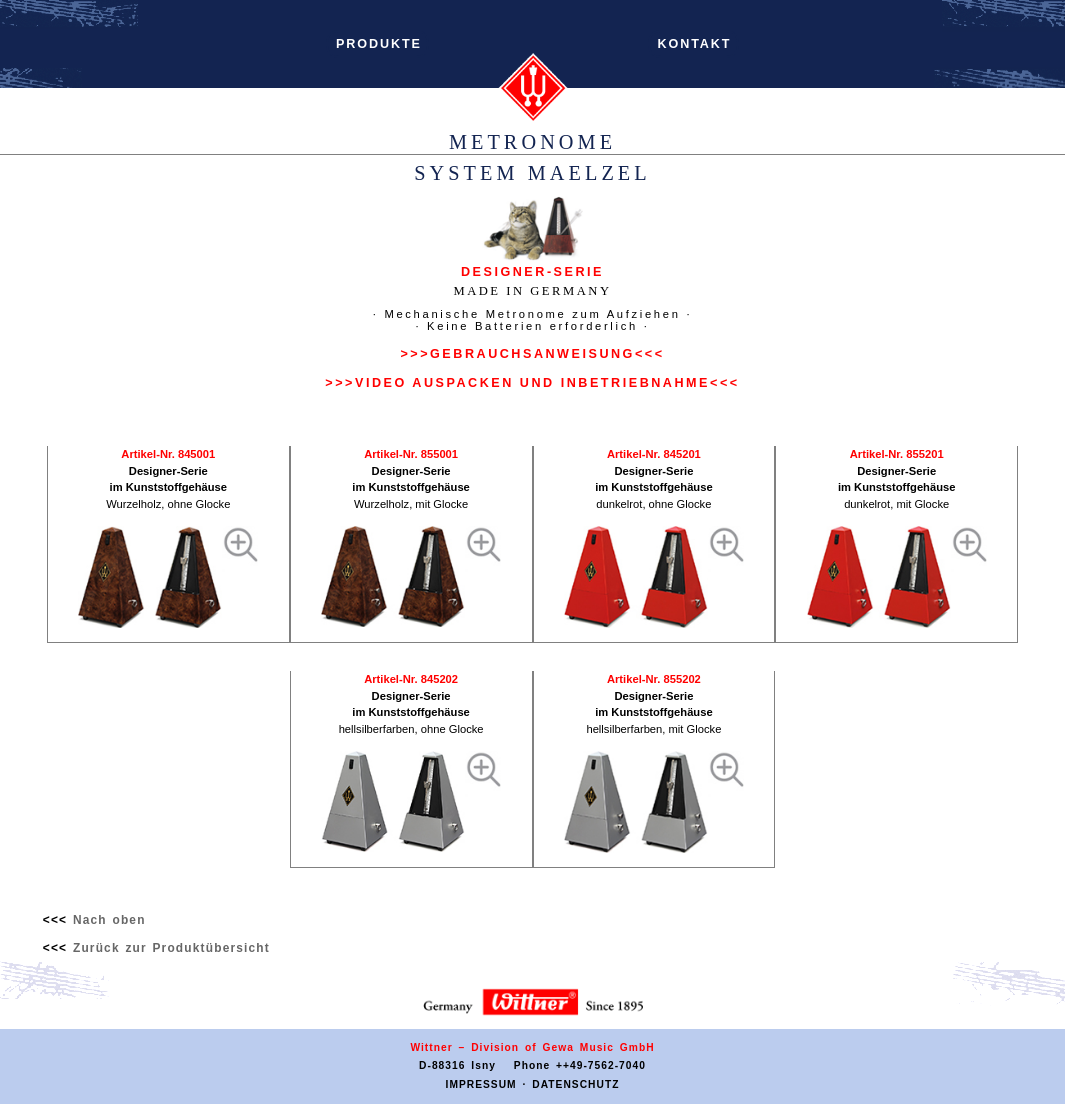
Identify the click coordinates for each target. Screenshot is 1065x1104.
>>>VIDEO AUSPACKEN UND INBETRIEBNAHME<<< (532, 383)
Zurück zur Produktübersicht (171, 948)
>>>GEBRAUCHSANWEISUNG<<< (532, 354)
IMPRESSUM (481, 1084)
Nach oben (109, 920)
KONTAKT (694, 44)
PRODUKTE (379, 44)
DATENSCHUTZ (575, 1084)
